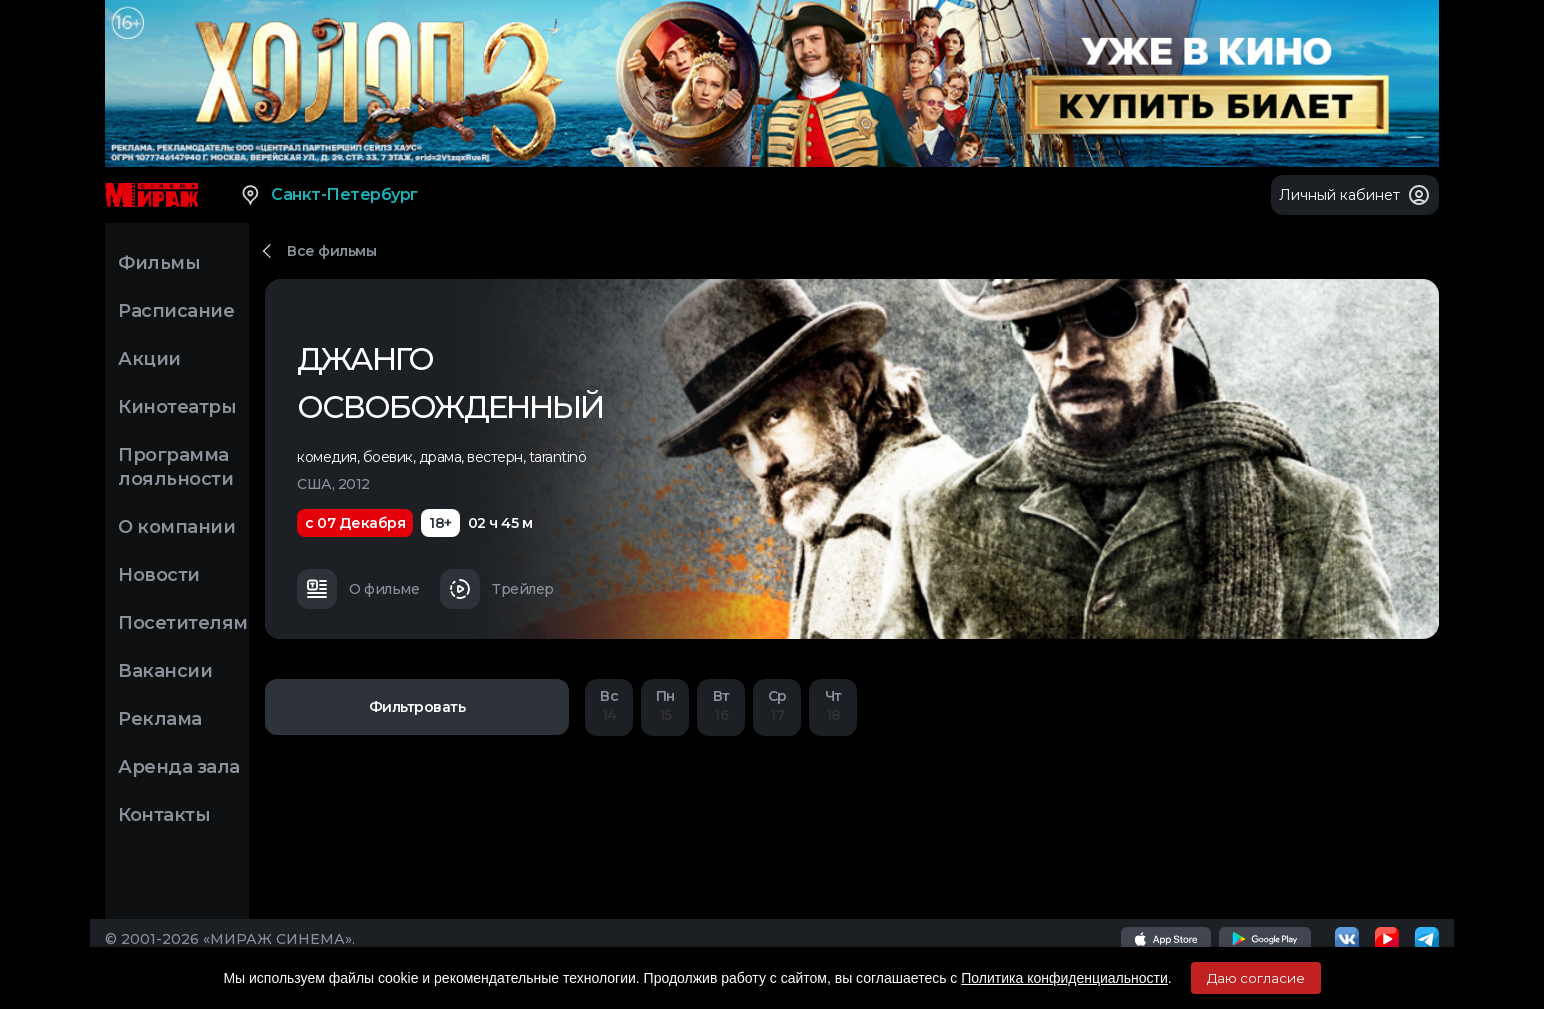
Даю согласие (1256, 978)
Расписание (176, 311)
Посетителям (183, 623)
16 (721, 705)
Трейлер (497, 589)
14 (609, 705)
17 (777, 705)
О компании (176, 527)
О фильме (358, 589)
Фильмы (159, 263)
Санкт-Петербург (328, 195)
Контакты (164, 815)
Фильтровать (417, 707)
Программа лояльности (175, 467)
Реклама (160, 719)
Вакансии (165, 671)
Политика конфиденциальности (1064, 978)
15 (665, 705)
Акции (149, 359)
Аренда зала (179, 767)
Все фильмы (331, 251)
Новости (159, 575)
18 (833, 705)
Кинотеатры (177, 407)
